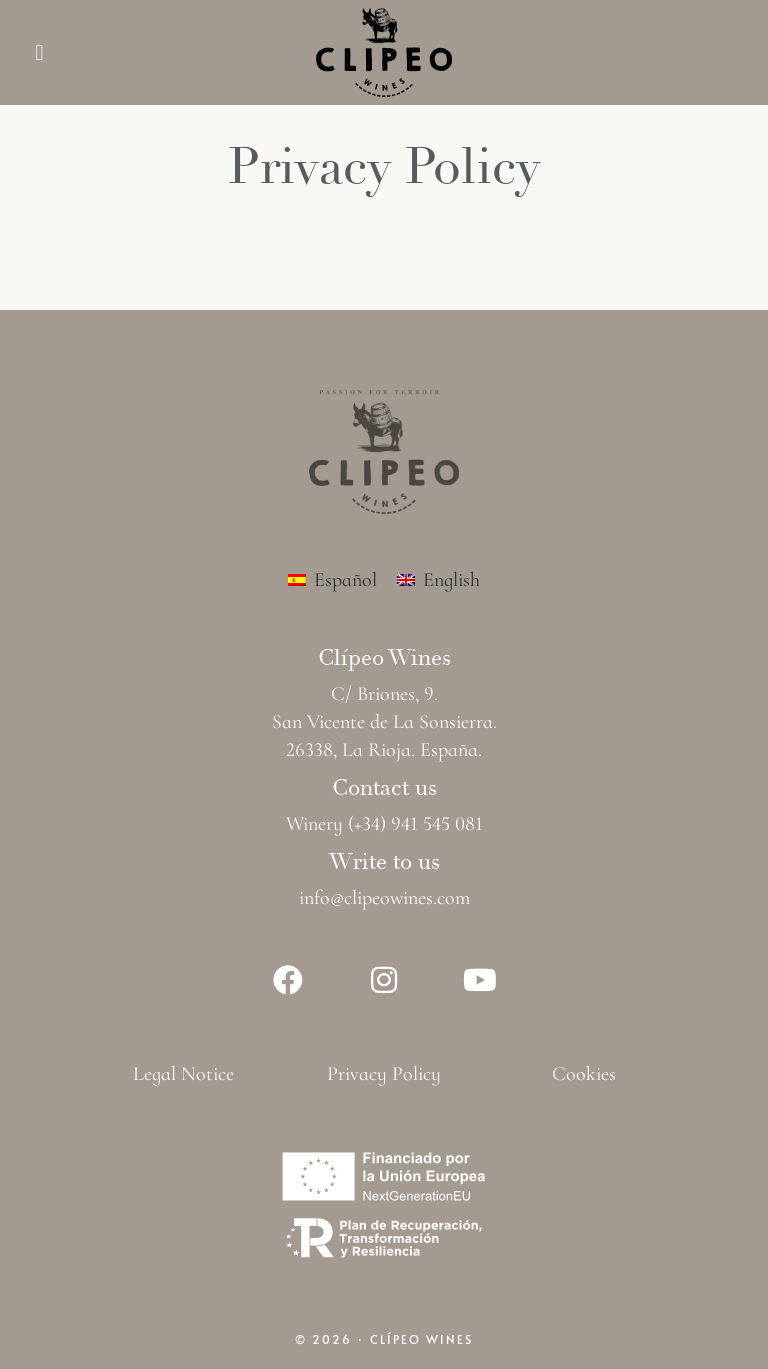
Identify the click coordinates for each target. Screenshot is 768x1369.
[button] (39, 52)
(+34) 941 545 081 (415, 824)
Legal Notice (183, 1074)
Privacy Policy (384, 1074)
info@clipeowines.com (384, 898)
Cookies (584, 1074)
